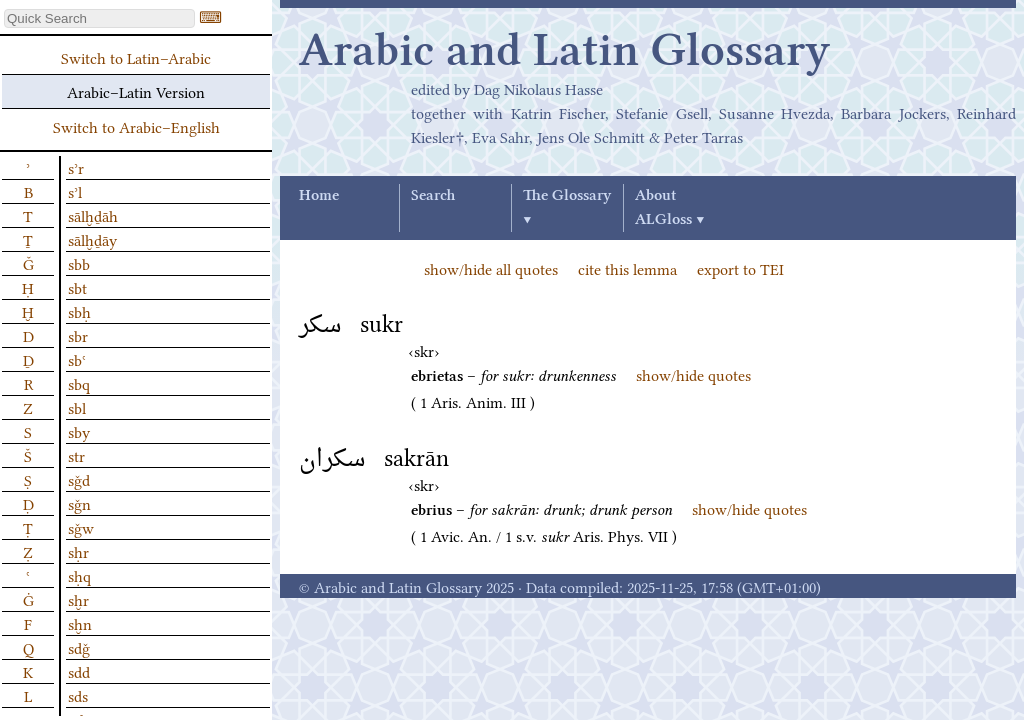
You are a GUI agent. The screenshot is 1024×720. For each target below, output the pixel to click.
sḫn (80, 623)
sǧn (79, 503)
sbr (78, 335)
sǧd (79, 479)
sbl (77, 407)
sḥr (78, 551)
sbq (79, 383)
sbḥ (79, 311)
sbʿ (77, 359)
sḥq (79, 575)
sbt (77, 287)
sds (78, 695)
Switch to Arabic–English (136, 126)
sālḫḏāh (93, 215)
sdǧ (79, 647)
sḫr (78, 599)
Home (319, 196)
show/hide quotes (693, 374)
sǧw (81, 527)
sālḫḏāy (92, 239)
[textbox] (99, 18)
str (76, 455)
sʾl (75, 191)
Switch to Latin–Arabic (136, 57)
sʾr (76, 167)
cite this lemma (627, 268)
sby (79, 431)
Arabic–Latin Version (136, 91)
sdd (79, 671)
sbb (79, 263)
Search (433, 196)
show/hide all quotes (491, 268)
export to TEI (740, 268)
